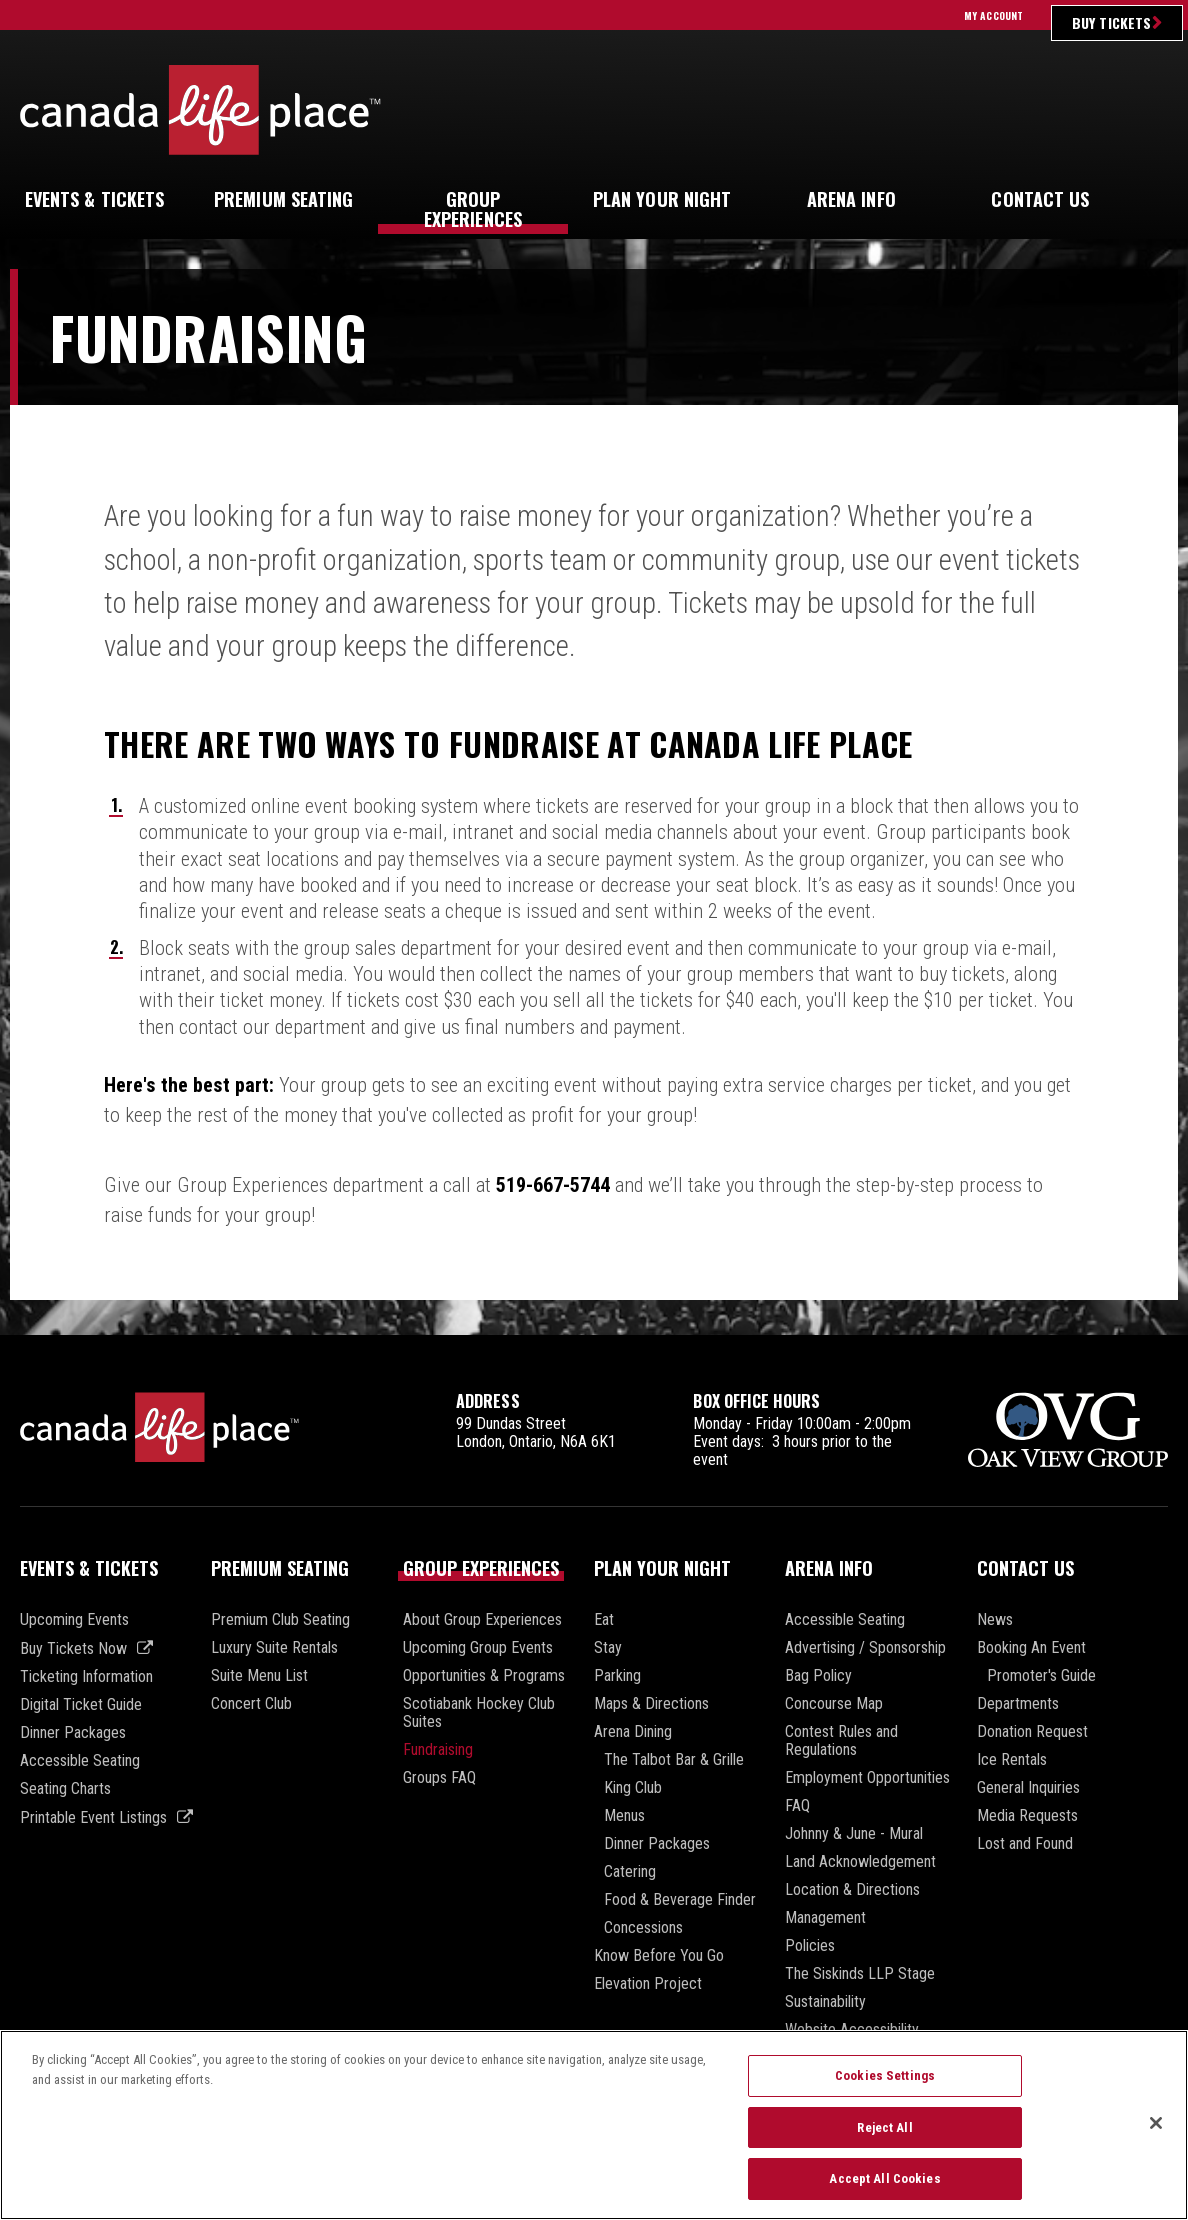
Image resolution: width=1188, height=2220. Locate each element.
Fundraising (438, 1750)
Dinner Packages (73, 1733)
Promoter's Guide (1041, 1676)
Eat (604, 1620)
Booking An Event (1031, 1648)
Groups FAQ (439, 1778)
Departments (1018, 1704)
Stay (608, 1648)
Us (1040, 199)
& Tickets (95, 199)
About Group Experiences (482, 1620)
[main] (594, 802)
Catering (630, 1872)
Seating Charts (65, 1789)
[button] (1152, 200)
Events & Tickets (89, 1568)
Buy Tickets (1111, 22)
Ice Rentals (1012, 1760)
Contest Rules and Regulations (841, 1741)
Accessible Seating (80, 1761)
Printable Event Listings (93, 1817)
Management (825, 1918)
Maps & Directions (651, 1704)
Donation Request (1032, 1732)
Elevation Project (648, 1984)
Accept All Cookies (884, 2188)
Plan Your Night (662, 1568)
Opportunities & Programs (484, 1676)
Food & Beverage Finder (680, 1900)
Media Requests (1027, 1816)
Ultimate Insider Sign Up (1012, 109)
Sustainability (825, 2002)
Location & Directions (852, 1890)
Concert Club (251, 1704)
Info (851, 199)
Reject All (884, 2136)
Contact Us (1025, 1568)
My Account (993, 15)
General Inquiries (1028, 1788)
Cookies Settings (885, 2084)
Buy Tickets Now (73, 1648)
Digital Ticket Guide (81, 1705)
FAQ (797, 1806)
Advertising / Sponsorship (865, 1648)
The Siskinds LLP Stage (860, 1974)
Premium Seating (280, 1568)
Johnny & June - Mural (854, 1834)
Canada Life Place (200, 109)
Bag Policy (818, 1676)
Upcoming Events (74, 1620)
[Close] (1156, 2132)
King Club (633, 1788)
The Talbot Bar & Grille (674, 1760)
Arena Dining (633, 1732)
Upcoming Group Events (478, 1648)
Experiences (473, 209)
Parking (617, 1676)
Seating (284, 199)
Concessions (643, 1928)
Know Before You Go (659, 1956)
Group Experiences (481, 1568)
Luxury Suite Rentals (274, 1648)
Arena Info (829, 1568)
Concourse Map (834, 1704)
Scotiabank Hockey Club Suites (479, 1713)
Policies (810, 1946)
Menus (624, 1816)
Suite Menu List (259, 1676)
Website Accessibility (852, 2030)
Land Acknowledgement (860, 1862)
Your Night (662, 199)
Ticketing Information (86, 1677)
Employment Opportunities (867, 1778)
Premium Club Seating (280, 1620)
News (995, 1620)
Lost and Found (1025, 1844)
